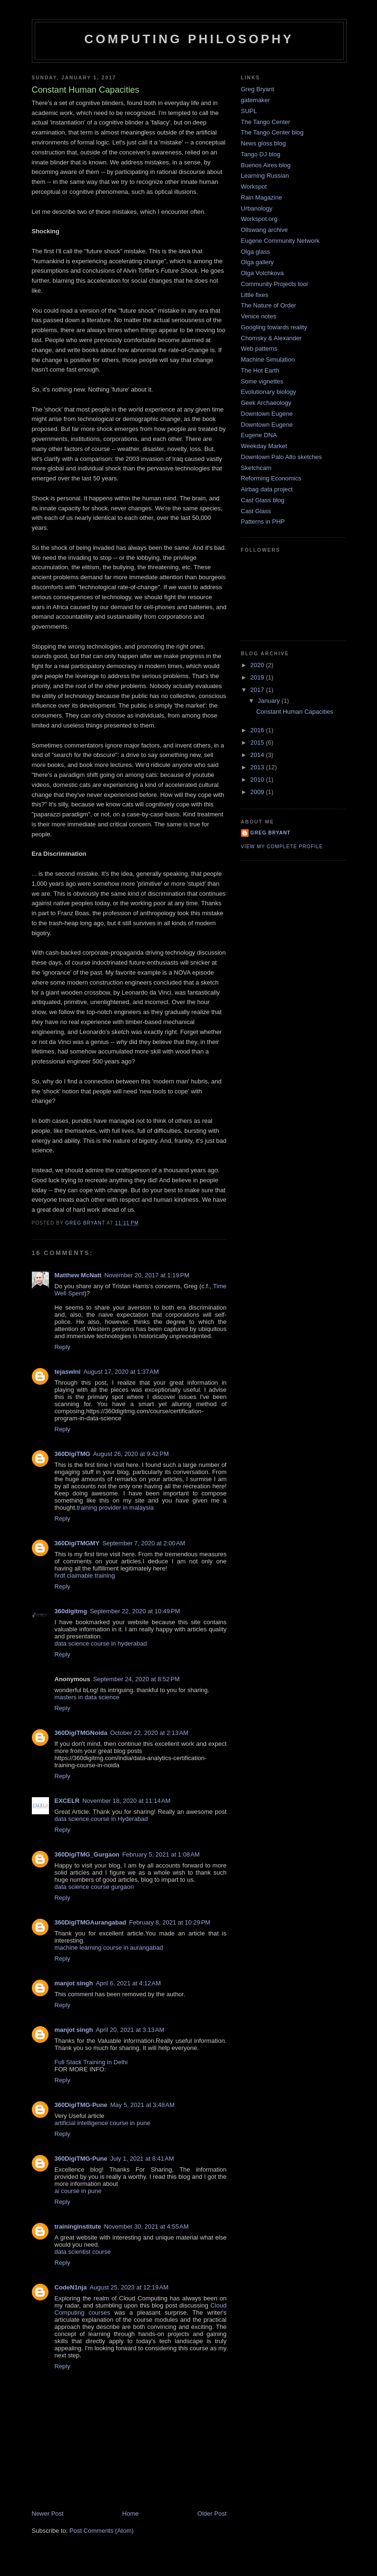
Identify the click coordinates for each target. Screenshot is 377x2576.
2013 (258, 767)
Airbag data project (267, 489)
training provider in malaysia (115, 1507)
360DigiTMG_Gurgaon (87, 1854)
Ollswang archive (264, 229)
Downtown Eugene (267, 413)
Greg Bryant (257, 89)
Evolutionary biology (268, 391)
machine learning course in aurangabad (109, 1947)
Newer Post (48, 2513)
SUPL (249, 111)
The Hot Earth (260, 370)
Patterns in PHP (263, 521)
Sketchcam (256, 467)
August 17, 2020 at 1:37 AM (121, 1371)
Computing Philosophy (189, 39)
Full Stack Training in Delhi (91, 2062)
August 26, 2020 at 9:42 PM (131, 1453)
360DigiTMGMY (77, 1543)
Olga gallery (257, 262)
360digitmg (71, 1611)
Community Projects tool (274, 283)
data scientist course (83, 2251)
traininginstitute (78, 2226)
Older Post (211, 2513)
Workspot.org (259, 218)
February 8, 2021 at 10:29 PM (169, 1922)
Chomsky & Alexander (271, 338)
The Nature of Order (268, 305)
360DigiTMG (72, 1453)
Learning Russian (265, 175)
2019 (258, 677)
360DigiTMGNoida (81, 1732)
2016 (258, 730)
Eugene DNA (259, 435)
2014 (258, 754)
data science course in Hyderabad (101, 1818)
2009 (258, 791)
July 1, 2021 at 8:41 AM (142, 2158)
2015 (258, 742)
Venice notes (258, 316)
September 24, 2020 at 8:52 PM (136, 1679)
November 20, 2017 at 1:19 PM (146, 1275)
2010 (258, 779)
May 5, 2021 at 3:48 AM (142, 2104)
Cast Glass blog (263, 500)
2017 (258, 689)
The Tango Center (265, 121)
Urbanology (257, 208)
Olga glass (255, 251)
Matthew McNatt (78, 1275)
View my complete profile (282, 846)
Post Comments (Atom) (101, 2530)
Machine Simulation (268, 359)
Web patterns (259, 348)
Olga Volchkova (262, 273)
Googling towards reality (274, 327)
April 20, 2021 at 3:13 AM (130, 2029)
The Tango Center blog (272, 132)
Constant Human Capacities (294, 711)
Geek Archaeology (266, 402)
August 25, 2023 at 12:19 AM (128, 2287)
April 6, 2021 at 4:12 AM (128, 1983)
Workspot (254, 186)
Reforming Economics (271, 478)
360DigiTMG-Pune (81, 2104)
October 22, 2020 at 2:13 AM (149, 1732)
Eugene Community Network (280, 240)
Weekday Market (264, 446)
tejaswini (68, 1371)
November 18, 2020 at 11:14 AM (126, 1800)
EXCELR (67, 1800)
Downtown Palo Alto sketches (281, 456)
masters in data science (87, 1697)
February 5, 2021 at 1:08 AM (161, 1854)
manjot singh (74, 1983)
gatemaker (255, 100)
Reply (62, 1346)
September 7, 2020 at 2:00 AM (143, 1543)
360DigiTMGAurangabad (90, 1922)
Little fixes (255, 294)
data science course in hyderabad (101, 1643)
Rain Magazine (261, 197)
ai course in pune (78, 2190)
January (269, 700)
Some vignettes (262, 381)
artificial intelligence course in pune (103, 2122)
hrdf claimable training (85, 1575)
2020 (258, 665)
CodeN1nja (71, 2287)
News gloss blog (263, 143)
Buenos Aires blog (266, 165)
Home (130, 2513)
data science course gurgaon (94, 1886)
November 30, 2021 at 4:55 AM (146, 2226)
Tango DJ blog (260, 154)
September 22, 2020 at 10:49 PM (135, 1611)
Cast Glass (256, 511)
